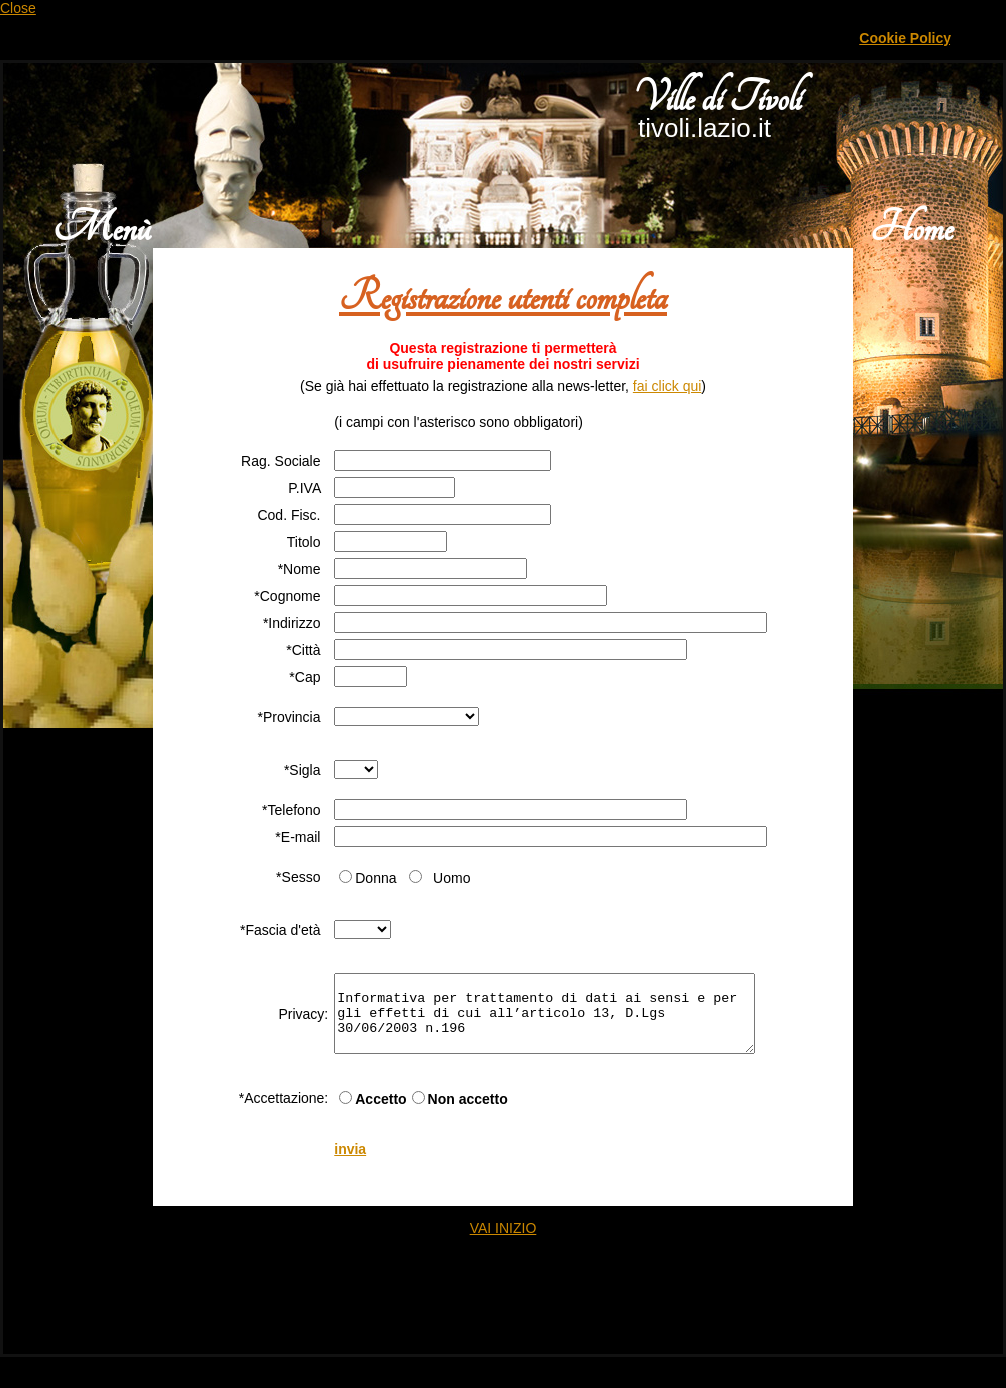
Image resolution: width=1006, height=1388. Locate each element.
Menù (101, 228)
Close (18, 8)
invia (331, 1164)
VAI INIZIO (503, 1243)
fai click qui (667, 386)
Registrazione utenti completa (503, 297)
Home (911, 228)
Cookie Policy (904, 38)
